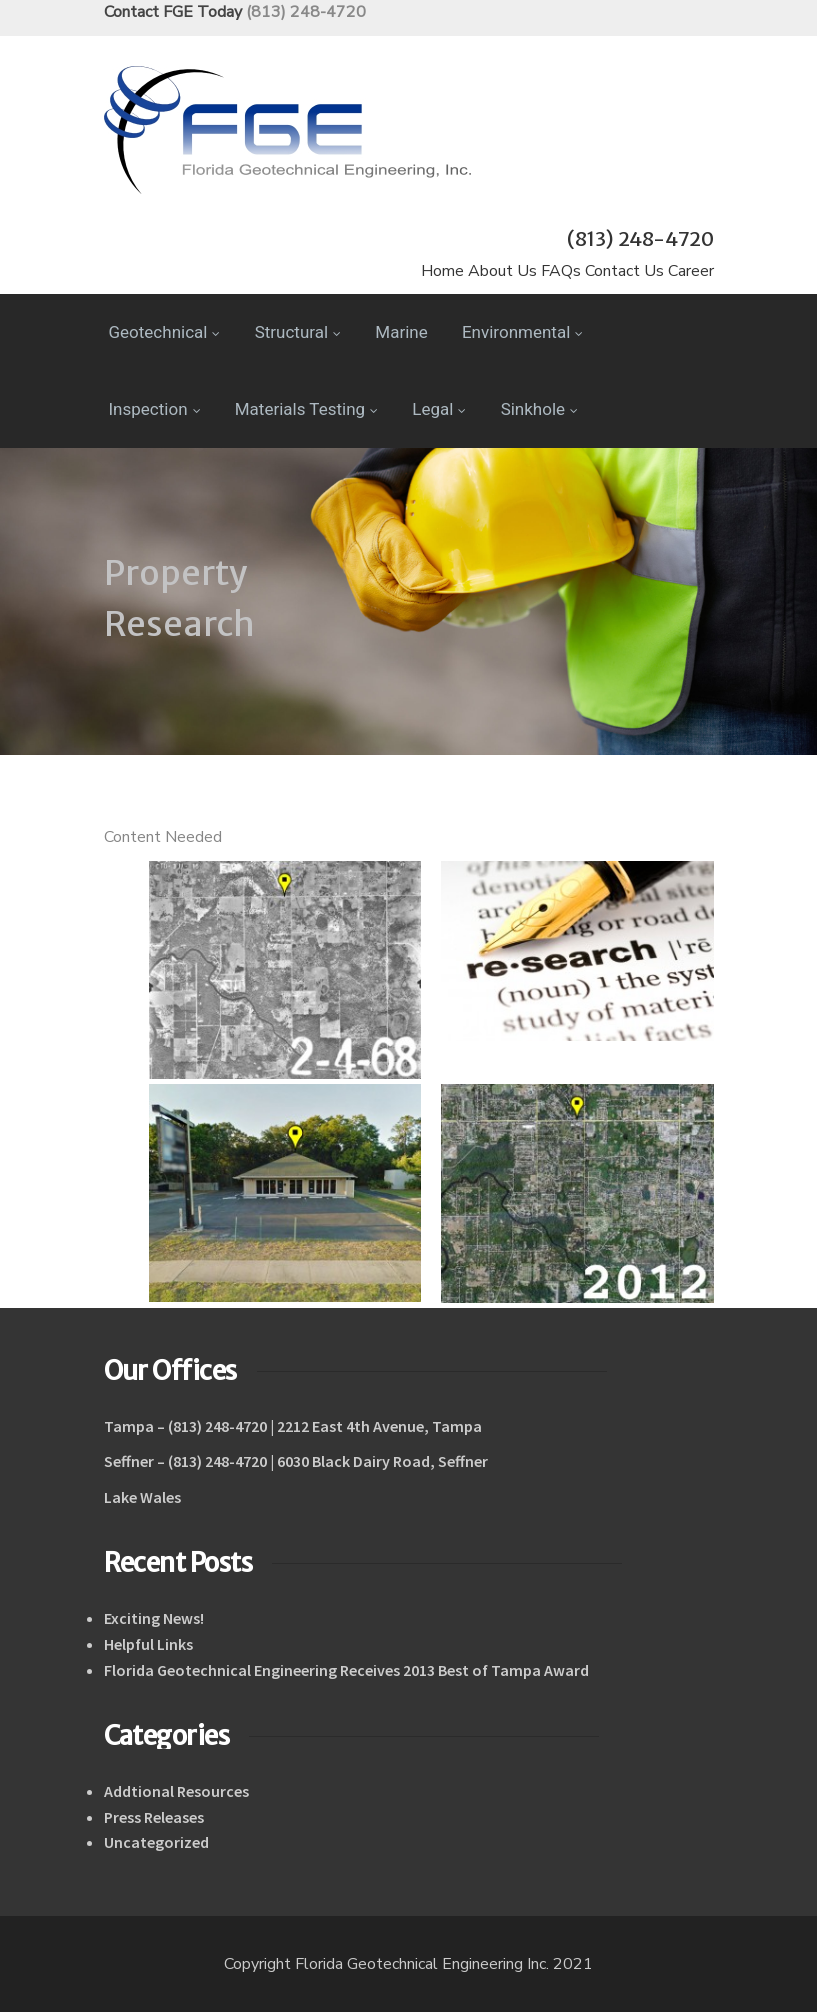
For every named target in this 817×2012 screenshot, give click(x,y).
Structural (298, 332)
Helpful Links (148, 1644)
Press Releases (154, 1817)
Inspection (155, 409)
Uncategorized (156, 1842)
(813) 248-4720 (306, 12)
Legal (439, 409)
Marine (401, 332)
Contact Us (624, 271)
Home (442, 271)
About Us (502, 271)
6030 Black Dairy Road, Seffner (382, 1461)
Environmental (522, 332)
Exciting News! (154, 1618)
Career (691, 271)
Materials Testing (306, 409)
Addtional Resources (176, 1791)
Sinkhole (539, 409)
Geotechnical (165, 332)
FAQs (561, 271)
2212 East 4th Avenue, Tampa (379, 1426)
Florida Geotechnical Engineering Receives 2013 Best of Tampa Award (346, 1670)
